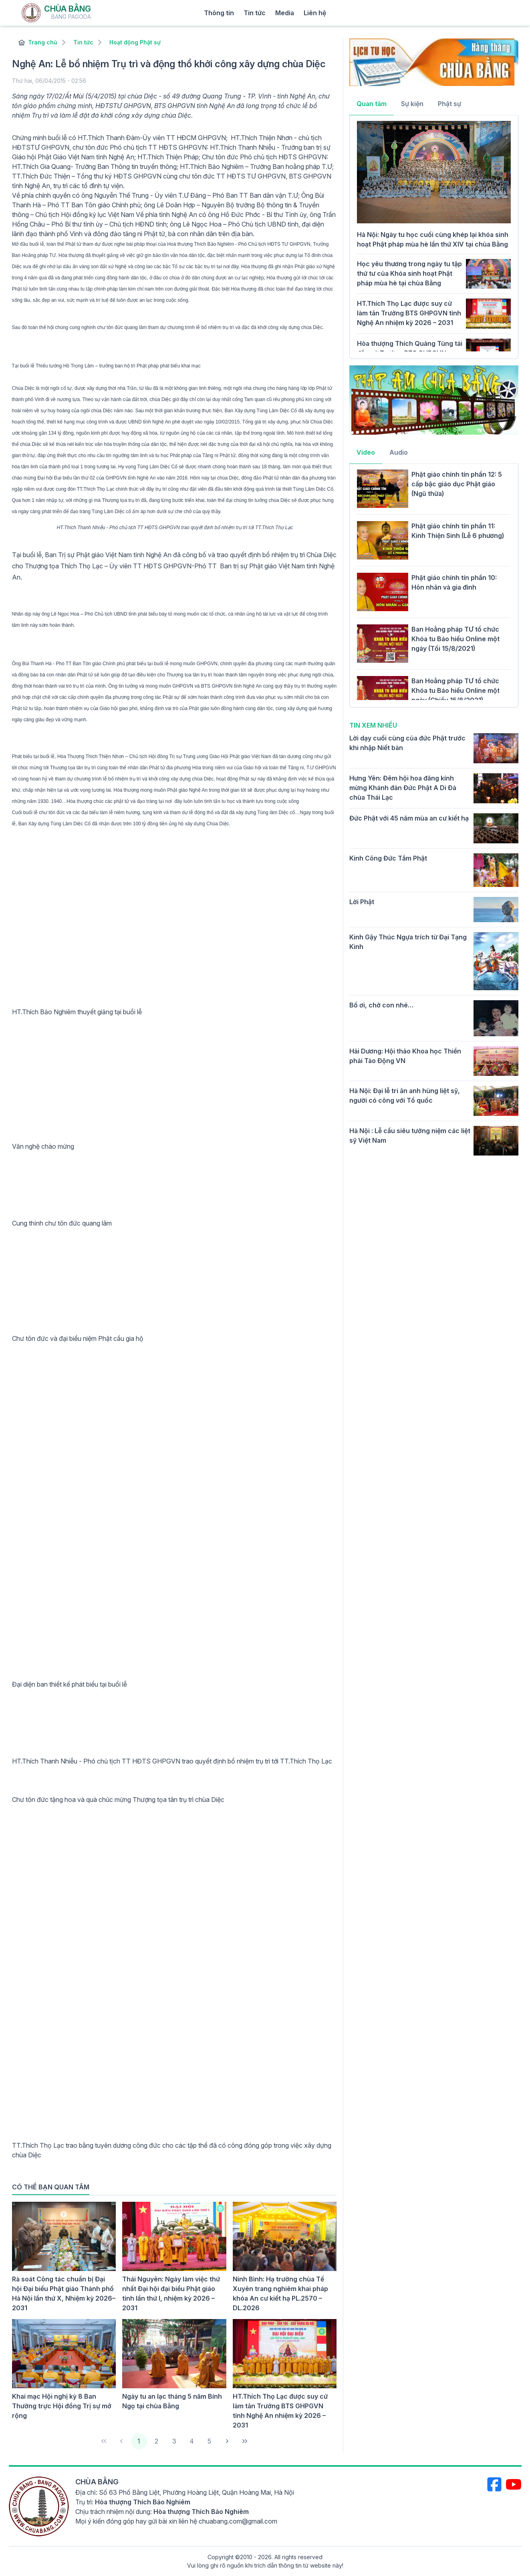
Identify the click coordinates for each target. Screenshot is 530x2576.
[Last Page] (245, 2441)
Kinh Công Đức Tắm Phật (388, 858)
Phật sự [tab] (449, 104)
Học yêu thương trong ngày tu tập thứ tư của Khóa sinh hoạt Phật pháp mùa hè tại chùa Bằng (409, 273)
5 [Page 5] (209, 2441)
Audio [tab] (398, 452)
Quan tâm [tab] (372, 104)
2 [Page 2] (156, 2441)
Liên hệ (315, 13)
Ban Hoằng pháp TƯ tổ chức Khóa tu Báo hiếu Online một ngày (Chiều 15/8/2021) (455, 690)
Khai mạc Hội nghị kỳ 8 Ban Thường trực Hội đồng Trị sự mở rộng (61, 2406)
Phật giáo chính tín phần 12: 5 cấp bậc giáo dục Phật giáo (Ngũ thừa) (456, 484)
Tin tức (255, 13)
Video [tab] (366, 452)
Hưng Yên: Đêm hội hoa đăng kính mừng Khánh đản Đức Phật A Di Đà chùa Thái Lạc (402, 787)
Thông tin (219, 13)
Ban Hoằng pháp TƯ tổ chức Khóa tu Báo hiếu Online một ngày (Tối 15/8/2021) (455, 638)
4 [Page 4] (191, 2441)
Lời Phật (361, 902)
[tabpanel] (433, 236)
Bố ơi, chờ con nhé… (381, 1005)
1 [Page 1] (138, 2441)
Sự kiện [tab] (412, 104)
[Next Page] (227, 2441)
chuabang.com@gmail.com (238, 2521)
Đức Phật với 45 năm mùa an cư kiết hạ (409, 818)
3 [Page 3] (174, 2441)
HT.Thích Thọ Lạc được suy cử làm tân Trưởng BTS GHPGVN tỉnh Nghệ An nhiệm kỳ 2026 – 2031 (409, 313)
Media (284, 13)
